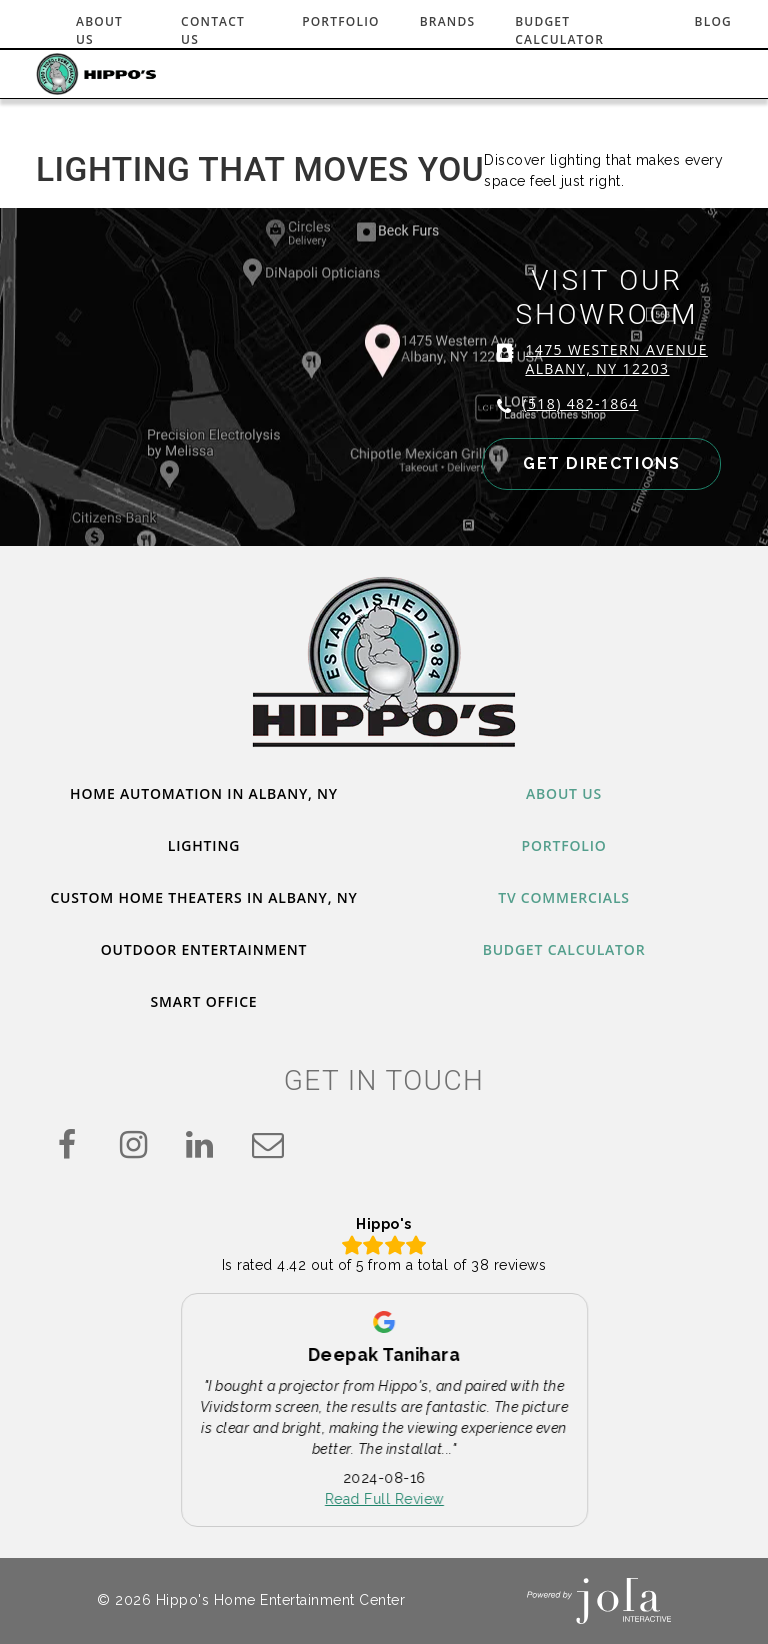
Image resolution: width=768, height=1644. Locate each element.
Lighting (204, 845)
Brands (448, 21)
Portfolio (341, 21)
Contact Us (213, 30)
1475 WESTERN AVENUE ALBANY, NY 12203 (616, 359)
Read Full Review (385, 1500)
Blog (713, 21)
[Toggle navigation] (704, 74)
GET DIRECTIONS (601, 463)
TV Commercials (564, 897)
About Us (99, 30)
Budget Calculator (559, 30)
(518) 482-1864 (580, 403)
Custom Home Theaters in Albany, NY (203, 897)
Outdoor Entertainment (204, 949)
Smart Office (204, 1001)
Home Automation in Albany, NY (204, 793)
